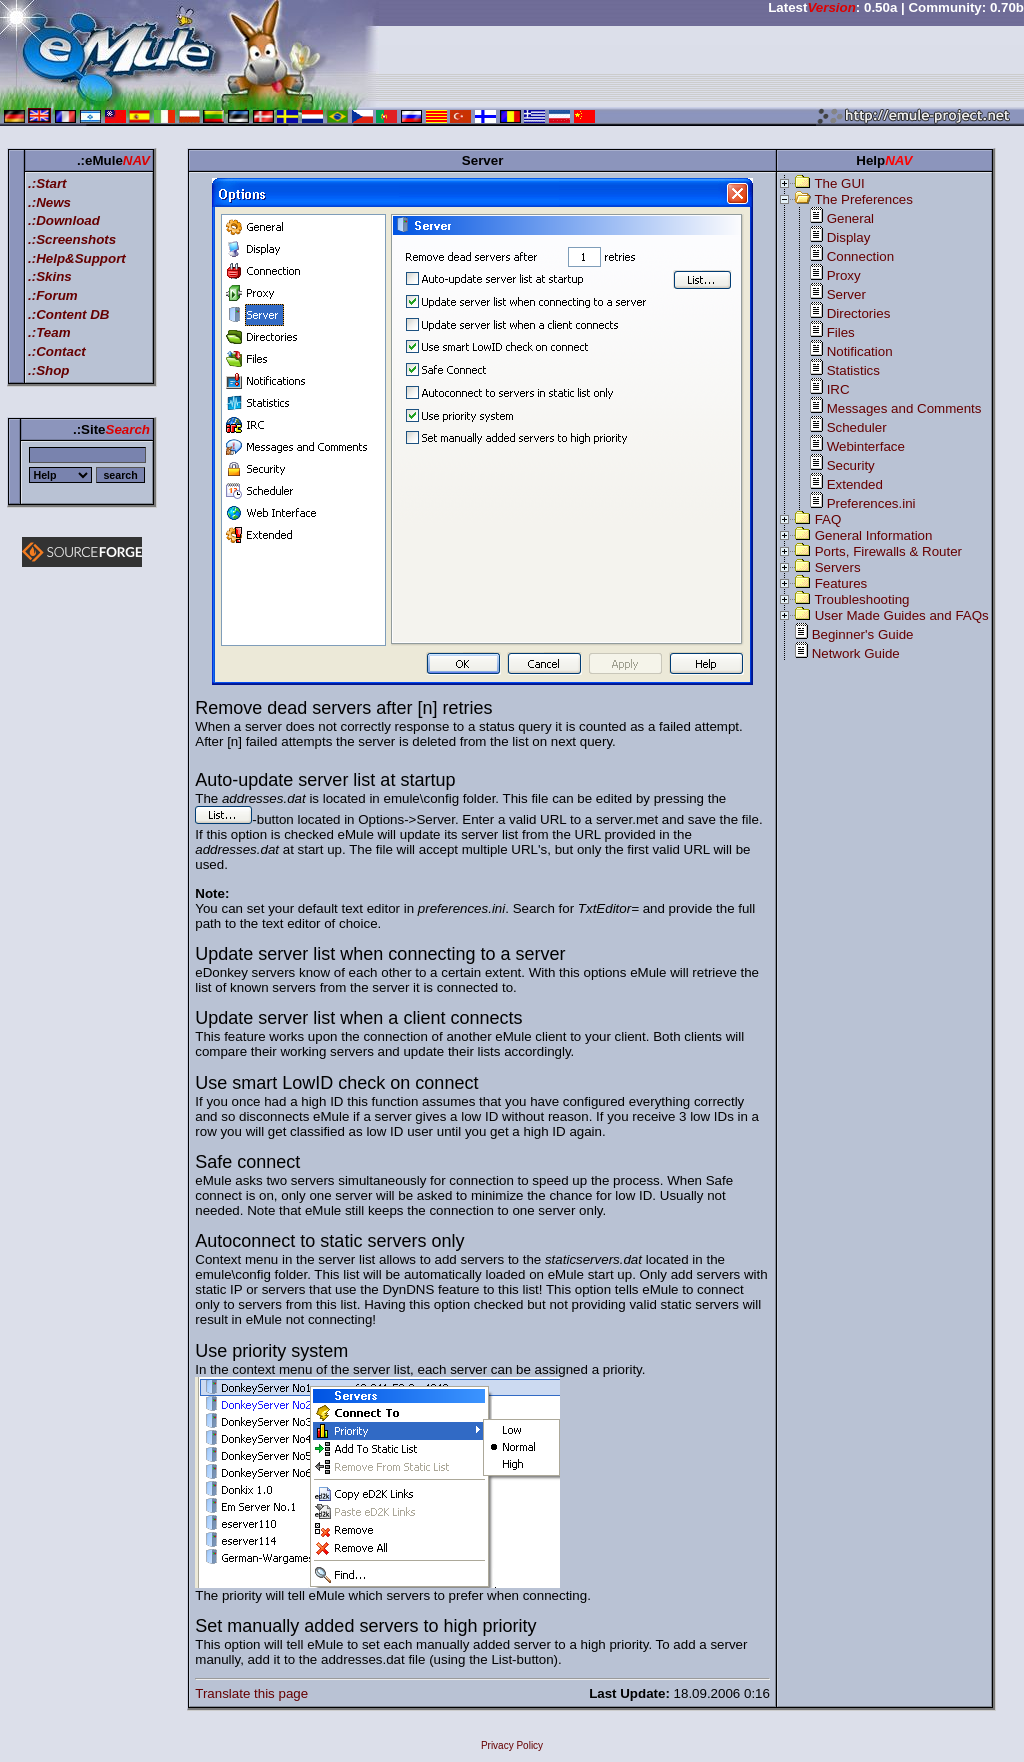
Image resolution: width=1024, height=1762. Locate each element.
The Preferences (863, 199)
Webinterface (866, 446)
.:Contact (57, 351)
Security (851, 465)
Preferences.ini (871, 503)
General (850, 218)
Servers (838, 567)
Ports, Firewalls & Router (888, 551)
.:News (49, 202)
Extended (855, 484)
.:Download (64, 220)
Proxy (844, 275)
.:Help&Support (77, 258)
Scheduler (857, 427)
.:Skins (50, 276)
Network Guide (856, 653)
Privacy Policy (512, 1745)
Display (849, 237)
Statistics (853, 370)
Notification (860, 351)
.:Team (49, 332)
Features (841, 583)
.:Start (47, 183)
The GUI (839, 183)
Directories (859, 313)
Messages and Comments (904, 408)
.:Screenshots (72, 239)
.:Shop (48, 370)
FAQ (828, 519)
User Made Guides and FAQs (902, 615)
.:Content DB (68, 314)
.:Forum (53, 295)
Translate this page (251, 1693)
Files (841, 332)
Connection (860, 256)
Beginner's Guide (863, 634)
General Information (874, 535)
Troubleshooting (861, 599)
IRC (838, 389)
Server (846, 294)
